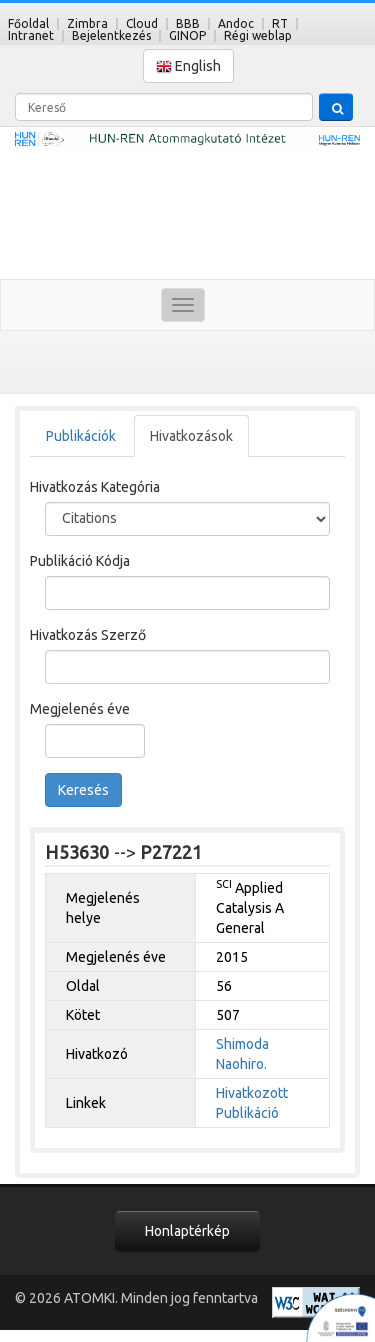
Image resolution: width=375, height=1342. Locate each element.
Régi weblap (258, 35)
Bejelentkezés (111, 35)
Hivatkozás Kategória (95, 487)
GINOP (187, 35)
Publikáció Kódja (80, 561)
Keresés (83, 790)
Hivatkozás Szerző (88, 635)
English (188, 66)
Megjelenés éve (80, 709)
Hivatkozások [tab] (191, 436)
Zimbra (87, 23)
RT (280, 23)
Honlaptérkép (187, 1231)
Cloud (142, 23)
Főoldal (28, 23)
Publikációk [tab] (81, 436)
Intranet (31, 35)
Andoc (236, 23)
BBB (188, 23)
